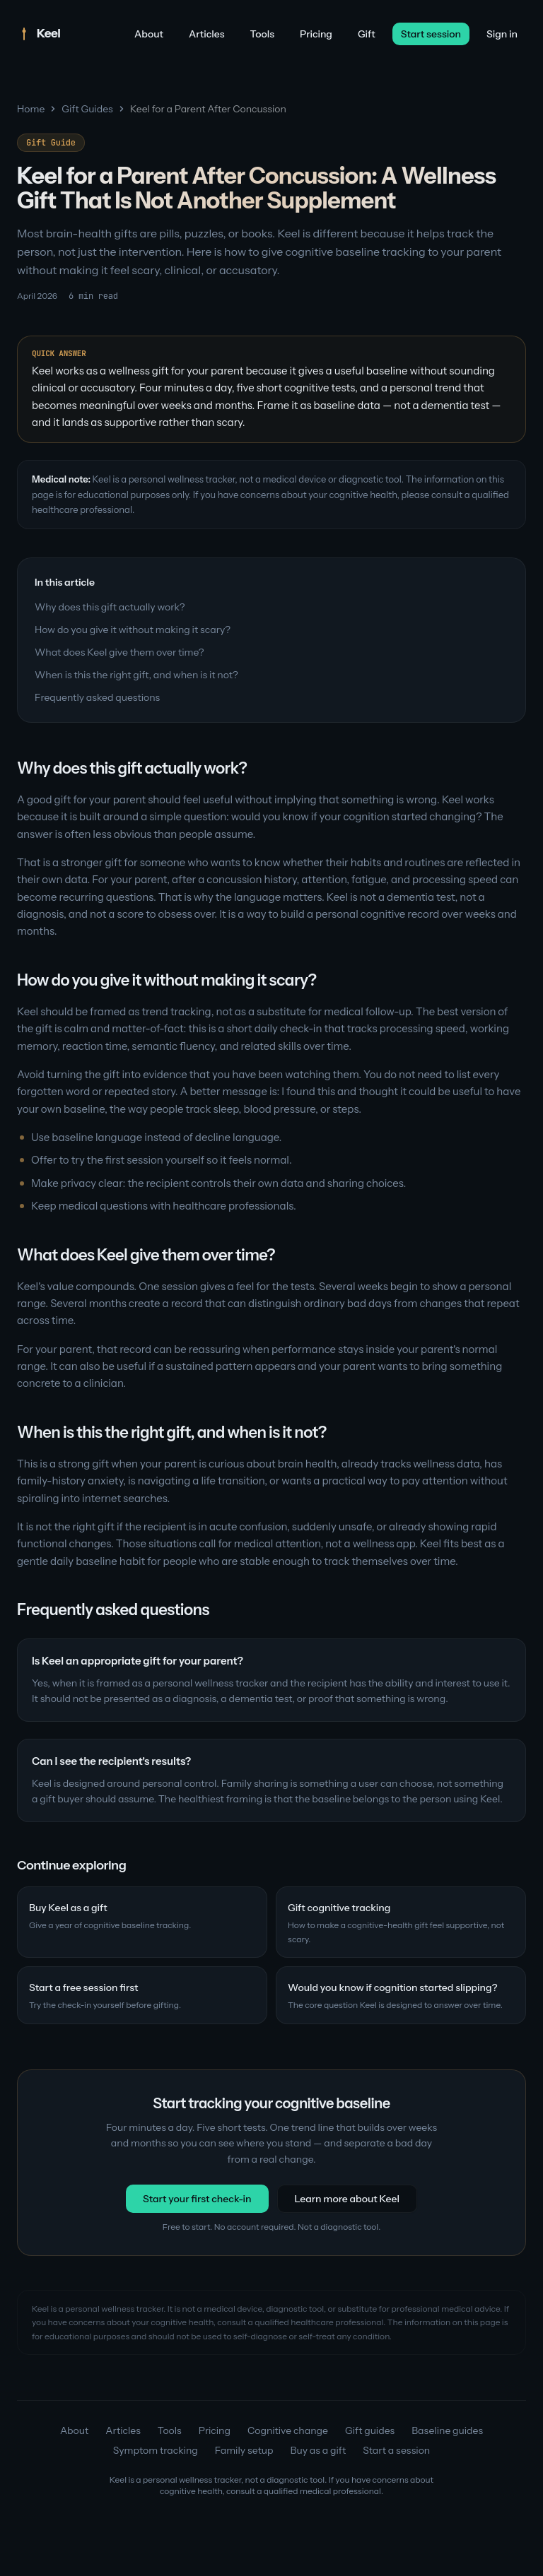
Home (31, 108)
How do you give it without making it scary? (132, 629)
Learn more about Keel (347, 2198)
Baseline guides (447, 2430)
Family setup (244, 2450)
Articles (207, 34)
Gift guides (370, 2430)
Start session (431, 34)
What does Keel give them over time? (119, 652)
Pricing (316, 34)
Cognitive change (287, 2430)
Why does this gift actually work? (110, 607)
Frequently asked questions (97, 697)
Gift (366, 34)
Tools (262, 34)
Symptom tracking (155, 2450)
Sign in (502, 34)
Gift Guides (87, 108)
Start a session (396, 2450)
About (148, 34)
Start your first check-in (197, 2198)
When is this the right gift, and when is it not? (136, 674)
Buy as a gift (318, 2450)
